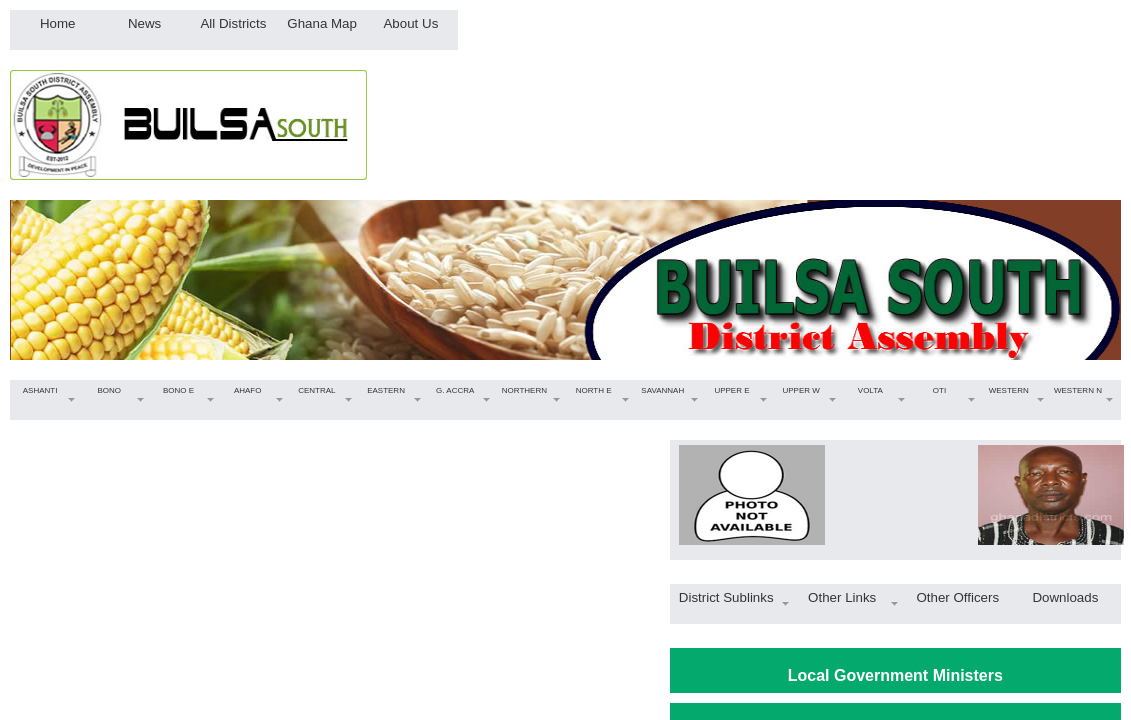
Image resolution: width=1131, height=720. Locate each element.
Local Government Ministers (895, 675)
